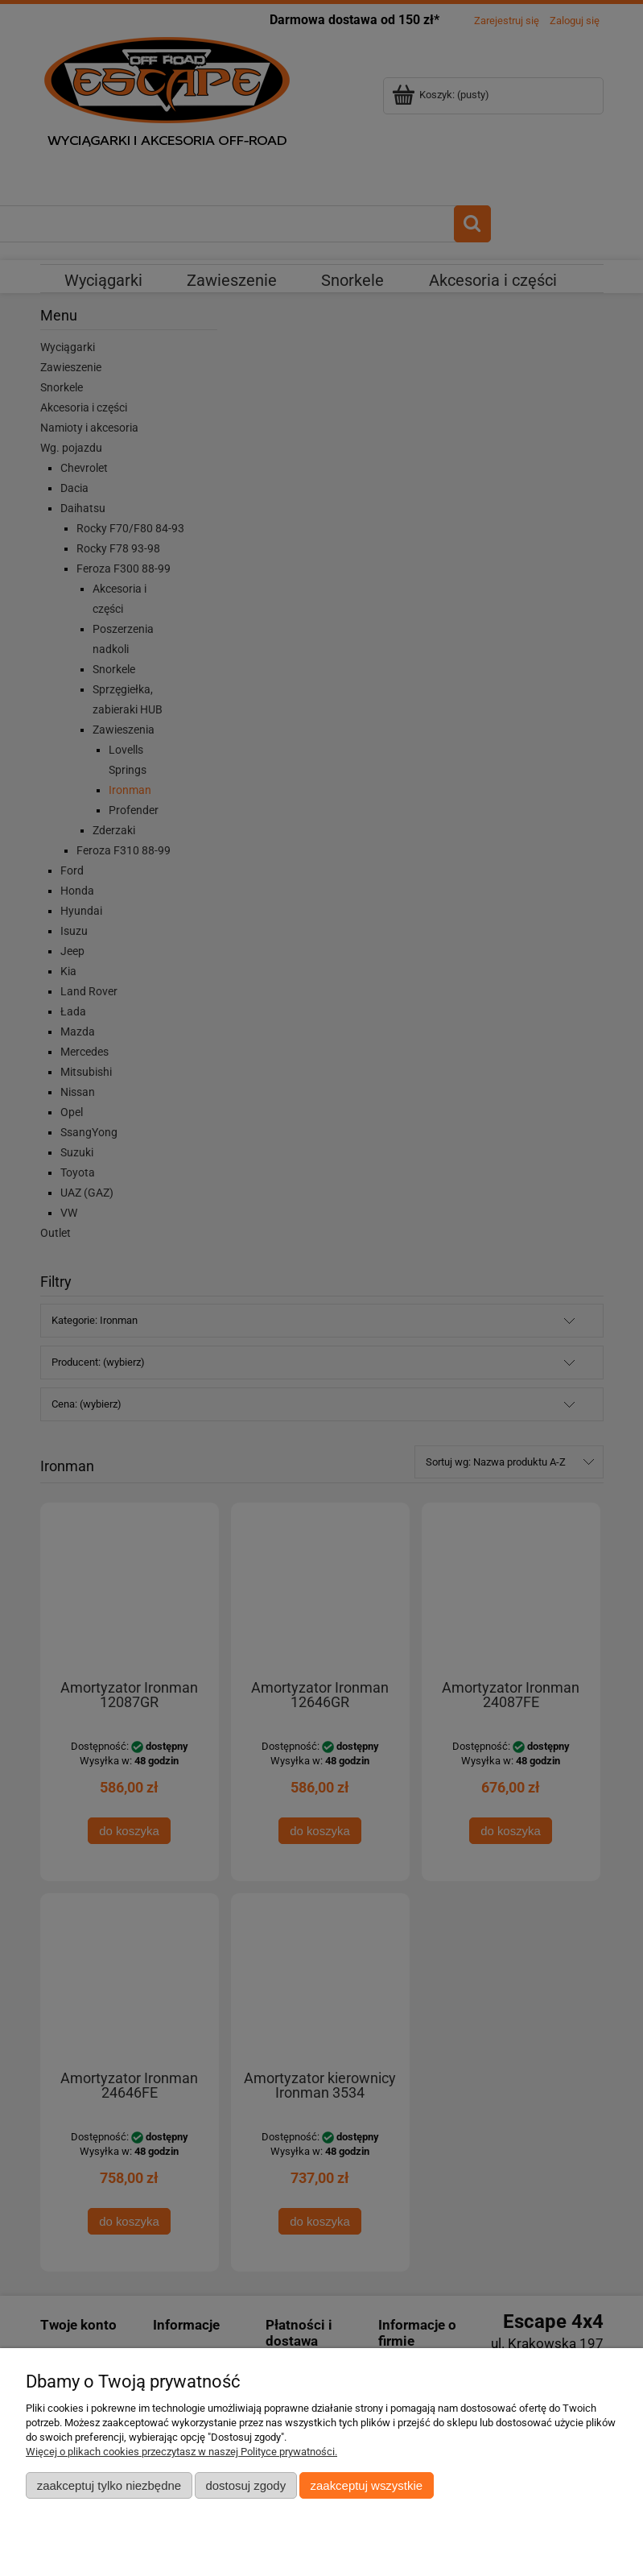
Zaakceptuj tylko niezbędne (109, 2485)
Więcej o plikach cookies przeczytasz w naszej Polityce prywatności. (181, 2452)
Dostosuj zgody (245, 2485)
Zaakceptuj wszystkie (366, 2485)
